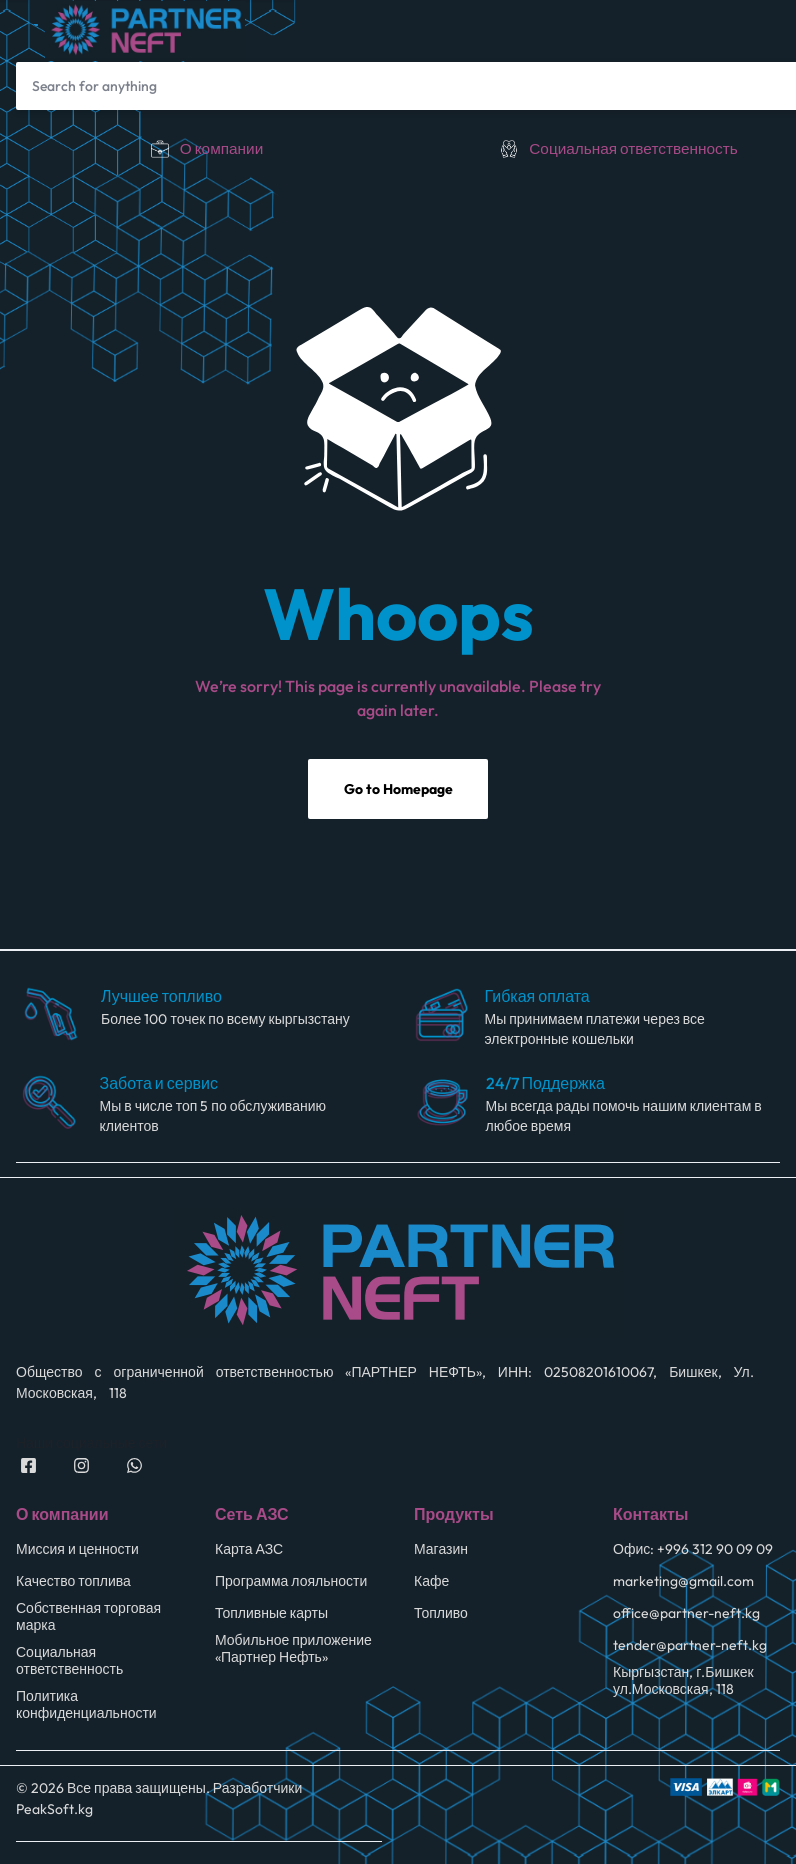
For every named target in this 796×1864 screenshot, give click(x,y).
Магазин (441, 1552)
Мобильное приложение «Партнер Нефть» (293, 1652)
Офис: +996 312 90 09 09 (693, 1552)
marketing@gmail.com (683, 1584)
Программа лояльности (291, 1584)
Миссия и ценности (77, 1552)
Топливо (441, 1616)
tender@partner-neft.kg (690, 1648)
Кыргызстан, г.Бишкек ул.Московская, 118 (683, 1684)
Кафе (431, 1584)
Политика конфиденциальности (86, 1707)
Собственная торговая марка (88, 1620)
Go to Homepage (398, 794)
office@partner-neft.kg (686, 1616)
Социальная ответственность (633, 148)
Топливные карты (271, 1616)
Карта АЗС (249, 1552)
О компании (221, 148)
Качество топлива (73, 1584)
